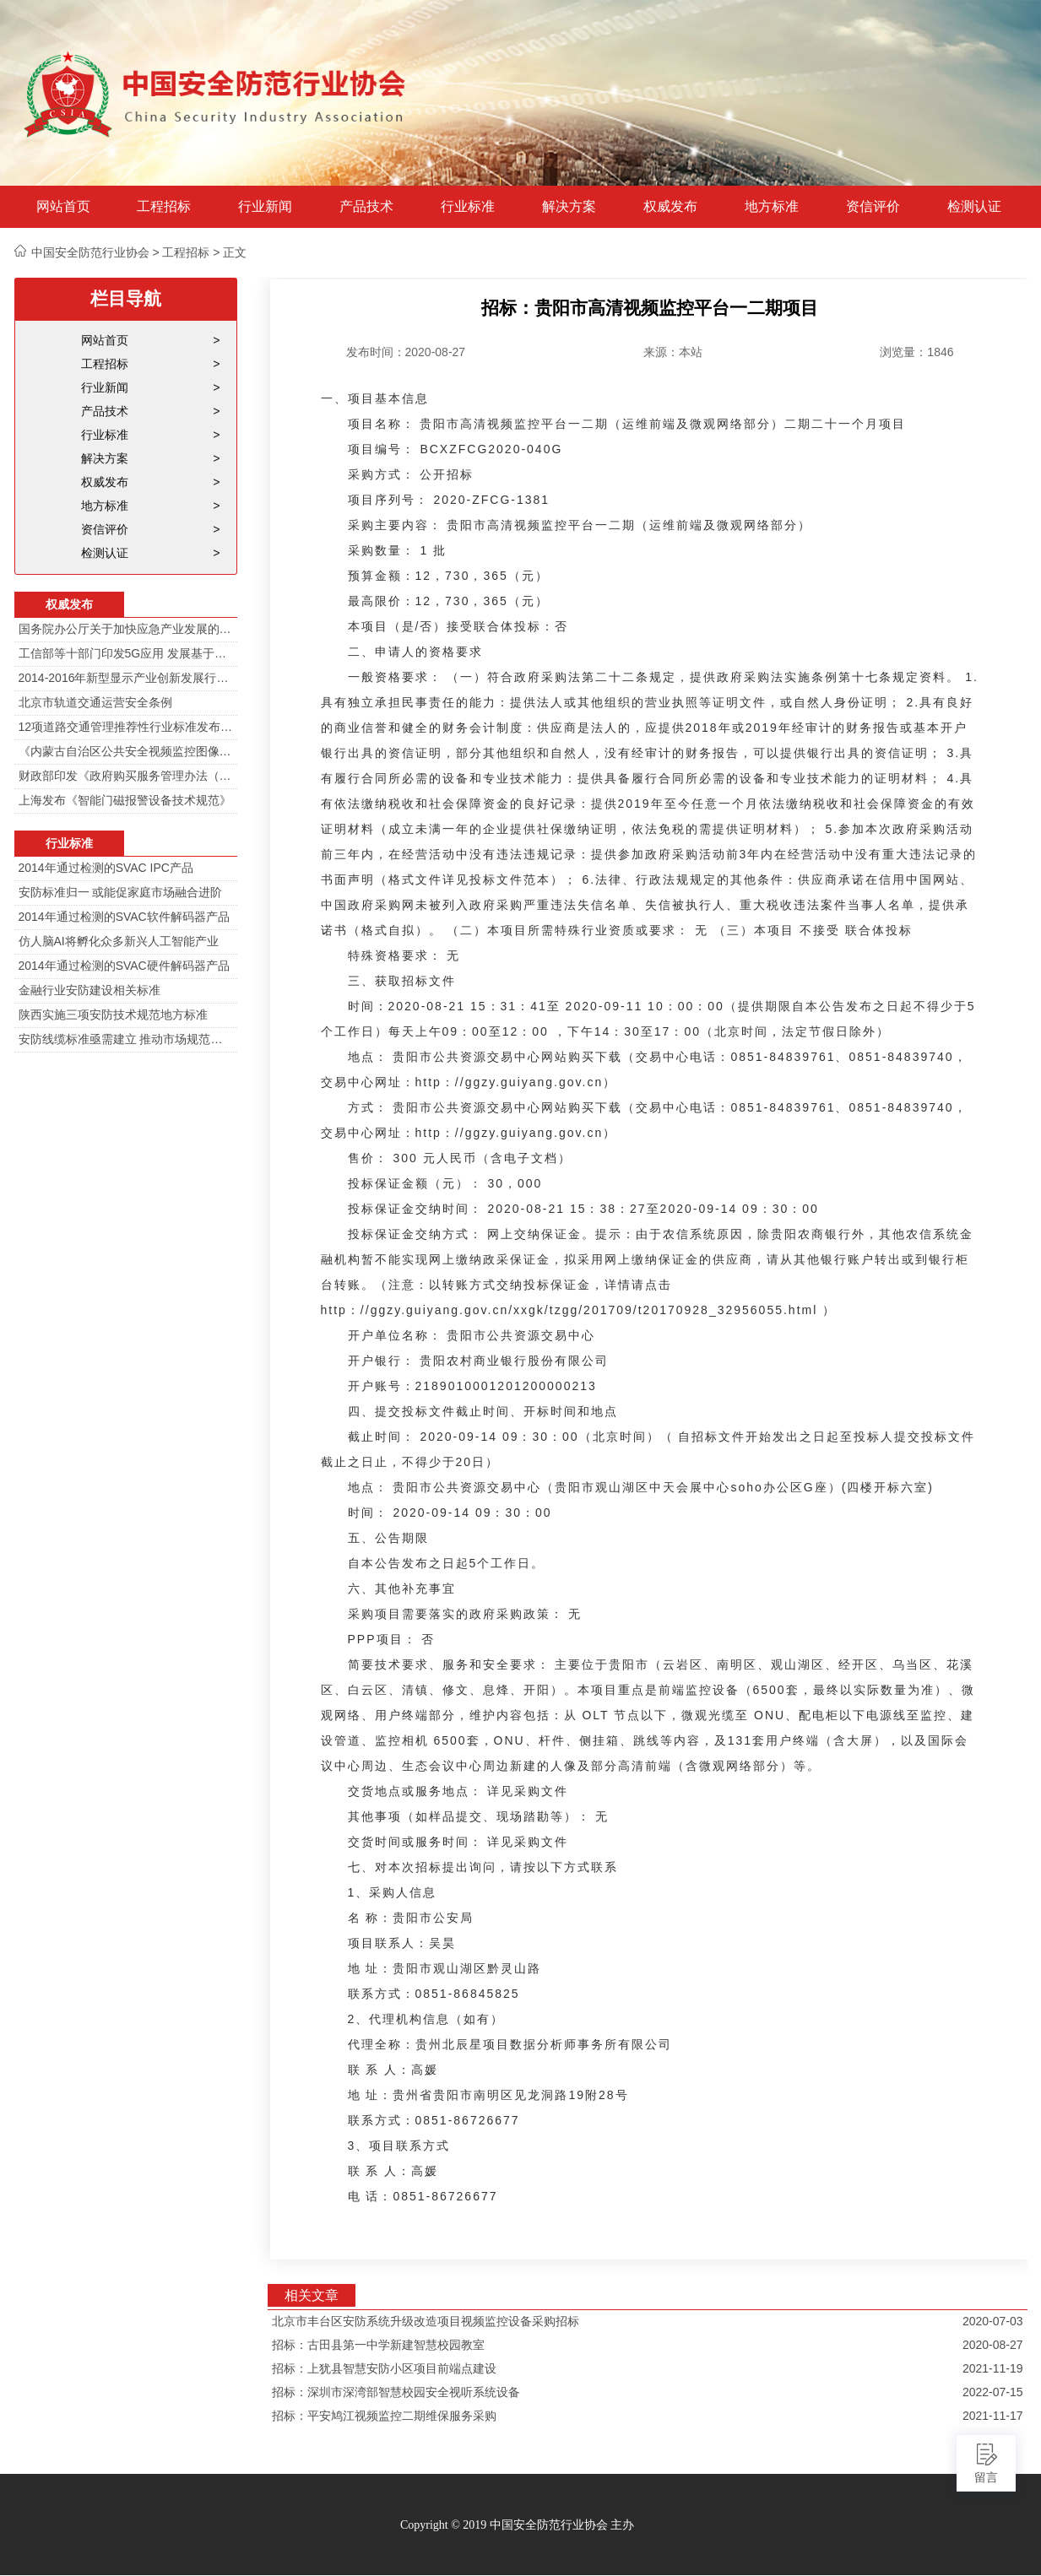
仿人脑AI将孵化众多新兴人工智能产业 (119, 941)
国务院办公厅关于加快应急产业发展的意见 (126, 629)
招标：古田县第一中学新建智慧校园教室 (378, 2344)
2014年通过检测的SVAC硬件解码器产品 (124, 965)
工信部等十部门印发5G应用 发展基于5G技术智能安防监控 (126, 653)
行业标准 (468, 207)
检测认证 (974, 207)
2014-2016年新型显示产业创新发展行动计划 (126, 678)
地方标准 (772, 207)
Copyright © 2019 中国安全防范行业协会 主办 (517, 2525)
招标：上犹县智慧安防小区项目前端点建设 (384, 2368)
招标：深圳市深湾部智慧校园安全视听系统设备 (396, 2392)
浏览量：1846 (916, 352)
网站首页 (63, 207)
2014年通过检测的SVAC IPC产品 (106, 867)
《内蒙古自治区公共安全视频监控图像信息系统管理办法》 (126, 751)
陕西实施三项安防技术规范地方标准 (113, 1014)
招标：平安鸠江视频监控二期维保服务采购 (384, 2415)
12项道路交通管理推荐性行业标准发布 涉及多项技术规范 (126, 726)
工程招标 (164, 207)
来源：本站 (672, 352)
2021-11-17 (992, 2415)
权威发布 (670, 207)
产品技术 (366, 207)
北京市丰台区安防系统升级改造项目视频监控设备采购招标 (425, 2321)
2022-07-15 (992, 2392)
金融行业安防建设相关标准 (89, 990)
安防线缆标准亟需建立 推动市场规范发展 (126, 1039)
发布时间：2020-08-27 (406, 352)
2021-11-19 (992, 2368)
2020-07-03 (992, 2321)
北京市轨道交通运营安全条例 (95, 702)
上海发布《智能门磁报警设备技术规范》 (125, 800)
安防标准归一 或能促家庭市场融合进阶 (121, 892)
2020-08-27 (992, 2344)
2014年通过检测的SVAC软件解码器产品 (124, 916)
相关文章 (312, 2295)
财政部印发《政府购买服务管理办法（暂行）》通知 (126, 775)
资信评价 (873, 207)
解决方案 (569, 207)
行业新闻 (265, 207)
